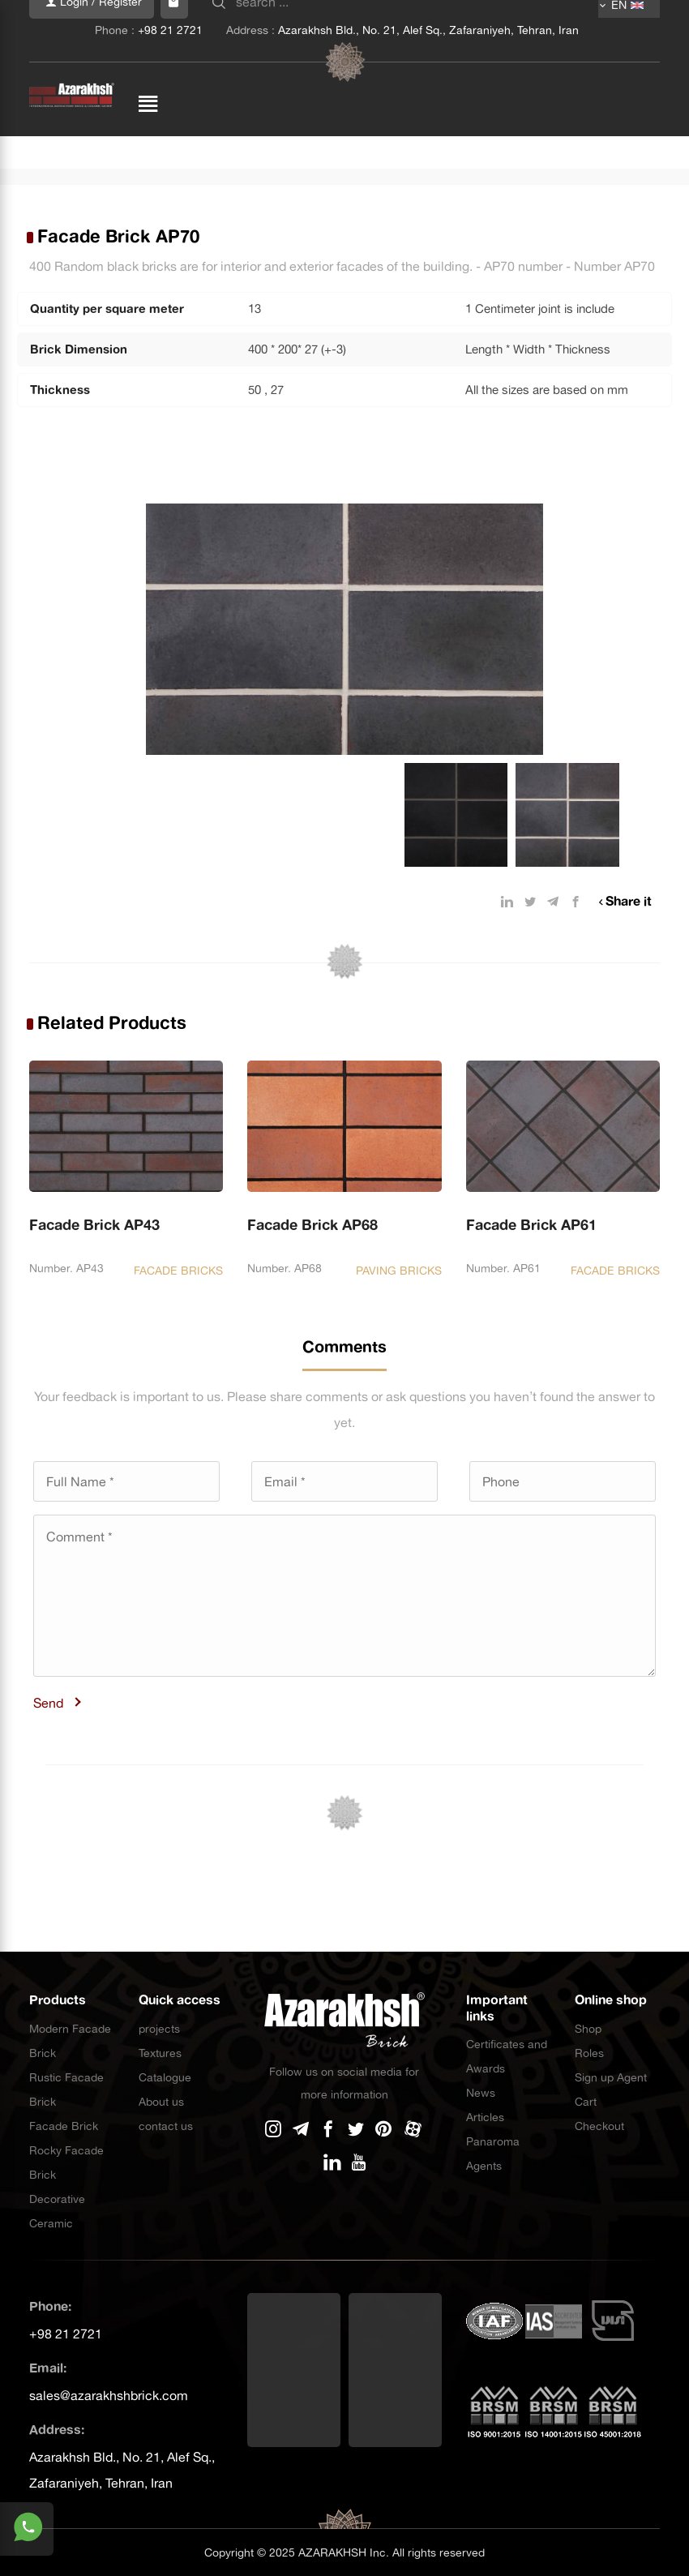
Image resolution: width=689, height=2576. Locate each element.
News (480, 2092)
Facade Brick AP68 (312, 1225)
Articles (485, 2117)
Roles (589, 2053)
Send (48, 1703)
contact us (166, 2126)
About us (161, 2101)
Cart (586, 2101)
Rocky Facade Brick (66, 2162)
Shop (588, 2028)
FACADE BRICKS (178, 1270)
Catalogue (165, 2077)
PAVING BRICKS (399, 1270)
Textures (160, 2053)
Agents (484, 2165)
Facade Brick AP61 (531, 1225)
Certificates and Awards (506, 2056)
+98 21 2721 (65, 2334)
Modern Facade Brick (70, 2040)
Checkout (599, 2126)
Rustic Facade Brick (66, 2089)
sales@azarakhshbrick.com (108, 2395)
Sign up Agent (611, 2077)
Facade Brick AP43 (94, 1225)
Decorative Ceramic (57, 2211)
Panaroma (493, 2141)
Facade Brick (63, 2126)
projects (159, 2028)
